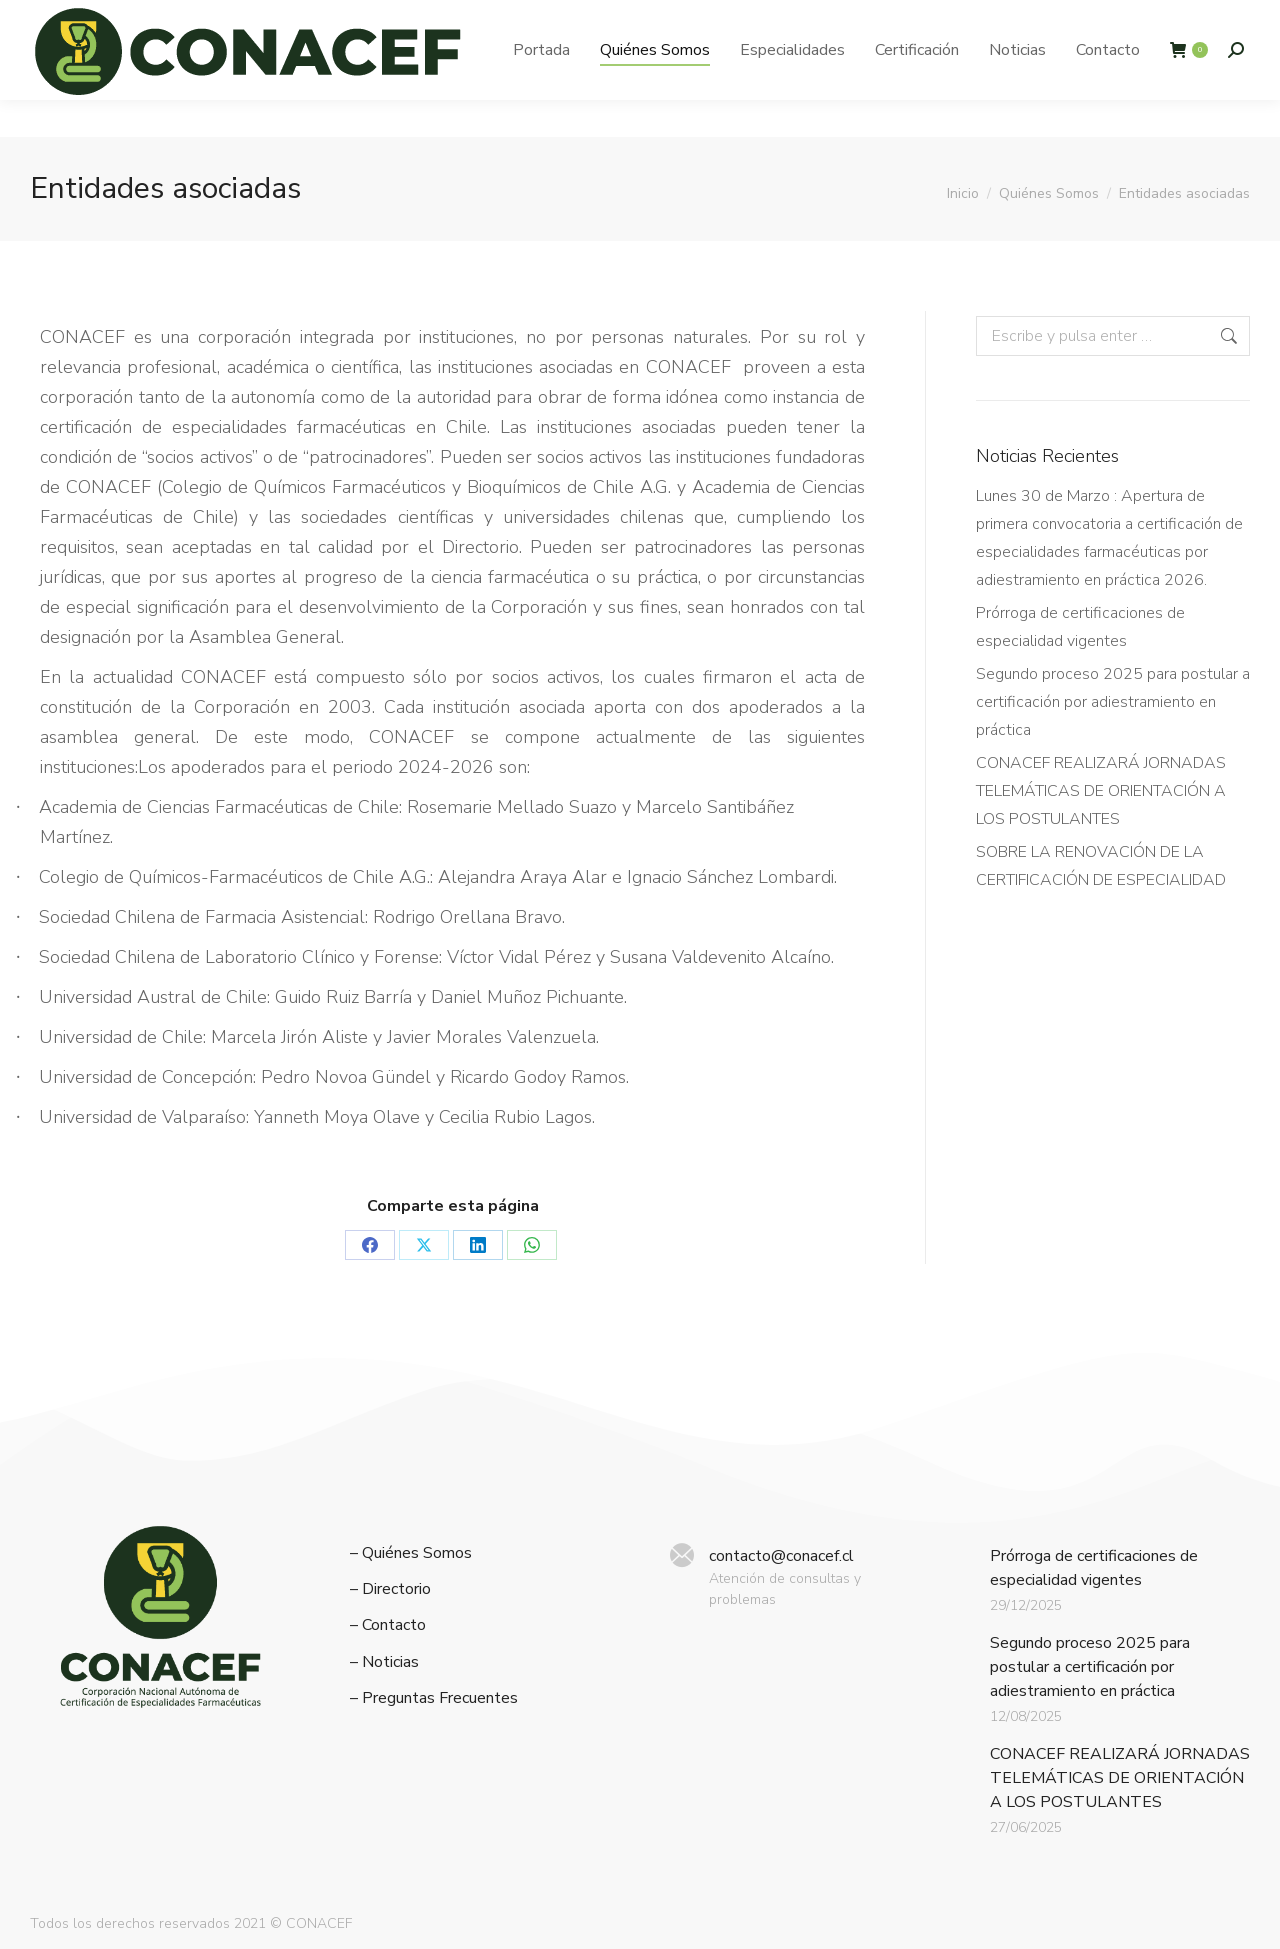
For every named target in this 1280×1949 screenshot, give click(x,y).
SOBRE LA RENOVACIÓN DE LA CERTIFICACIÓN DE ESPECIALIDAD (1101, 866)
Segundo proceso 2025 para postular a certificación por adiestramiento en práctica (1113, 702)
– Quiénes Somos (411, 1553)
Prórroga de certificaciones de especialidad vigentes (1080, 627)
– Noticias (384, 1662)
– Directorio (390, 1589)
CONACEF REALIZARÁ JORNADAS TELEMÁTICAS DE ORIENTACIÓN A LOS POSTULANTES (1101, 791)
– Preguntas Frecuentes (434, 1698)
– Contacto (388, 1625)
